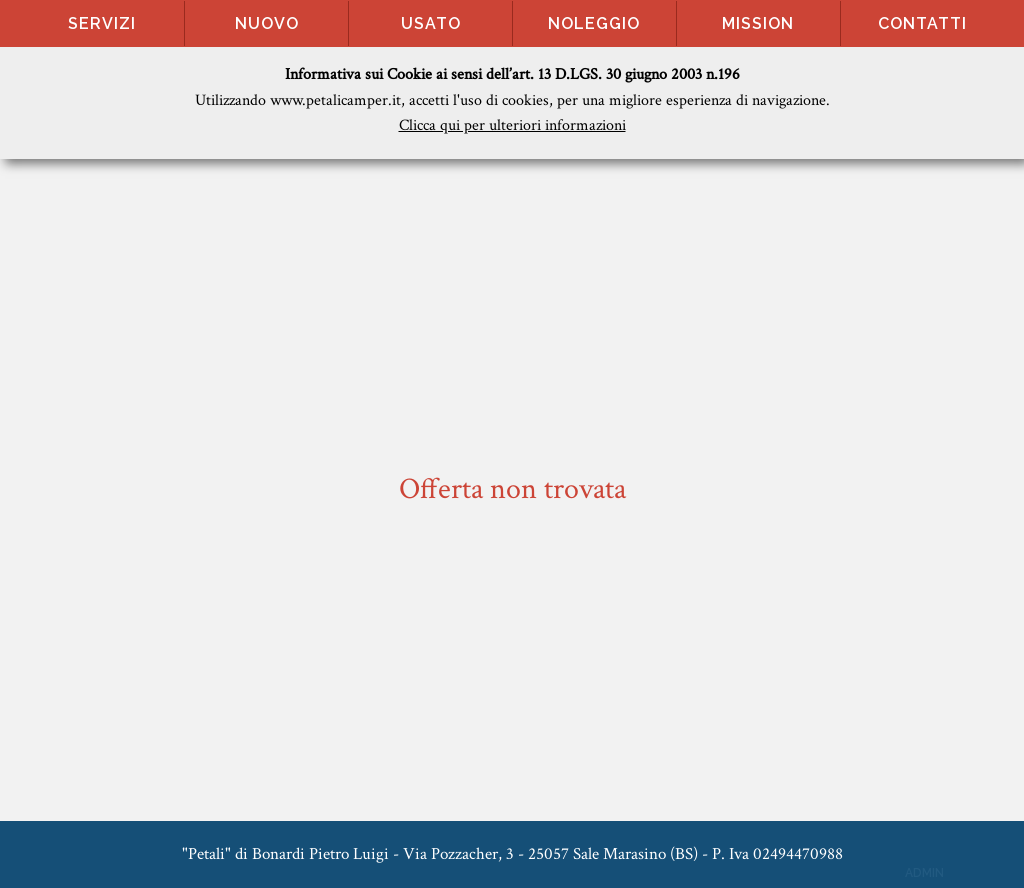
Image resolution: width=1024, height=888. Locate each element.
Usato (431, 23)
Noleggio (594, 23)
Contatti (922, 23)
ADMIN (924, 873)
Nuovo (267, 23)
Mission (758, 23)
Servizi (102, 23)
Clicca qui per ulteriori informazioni (512, 125)
